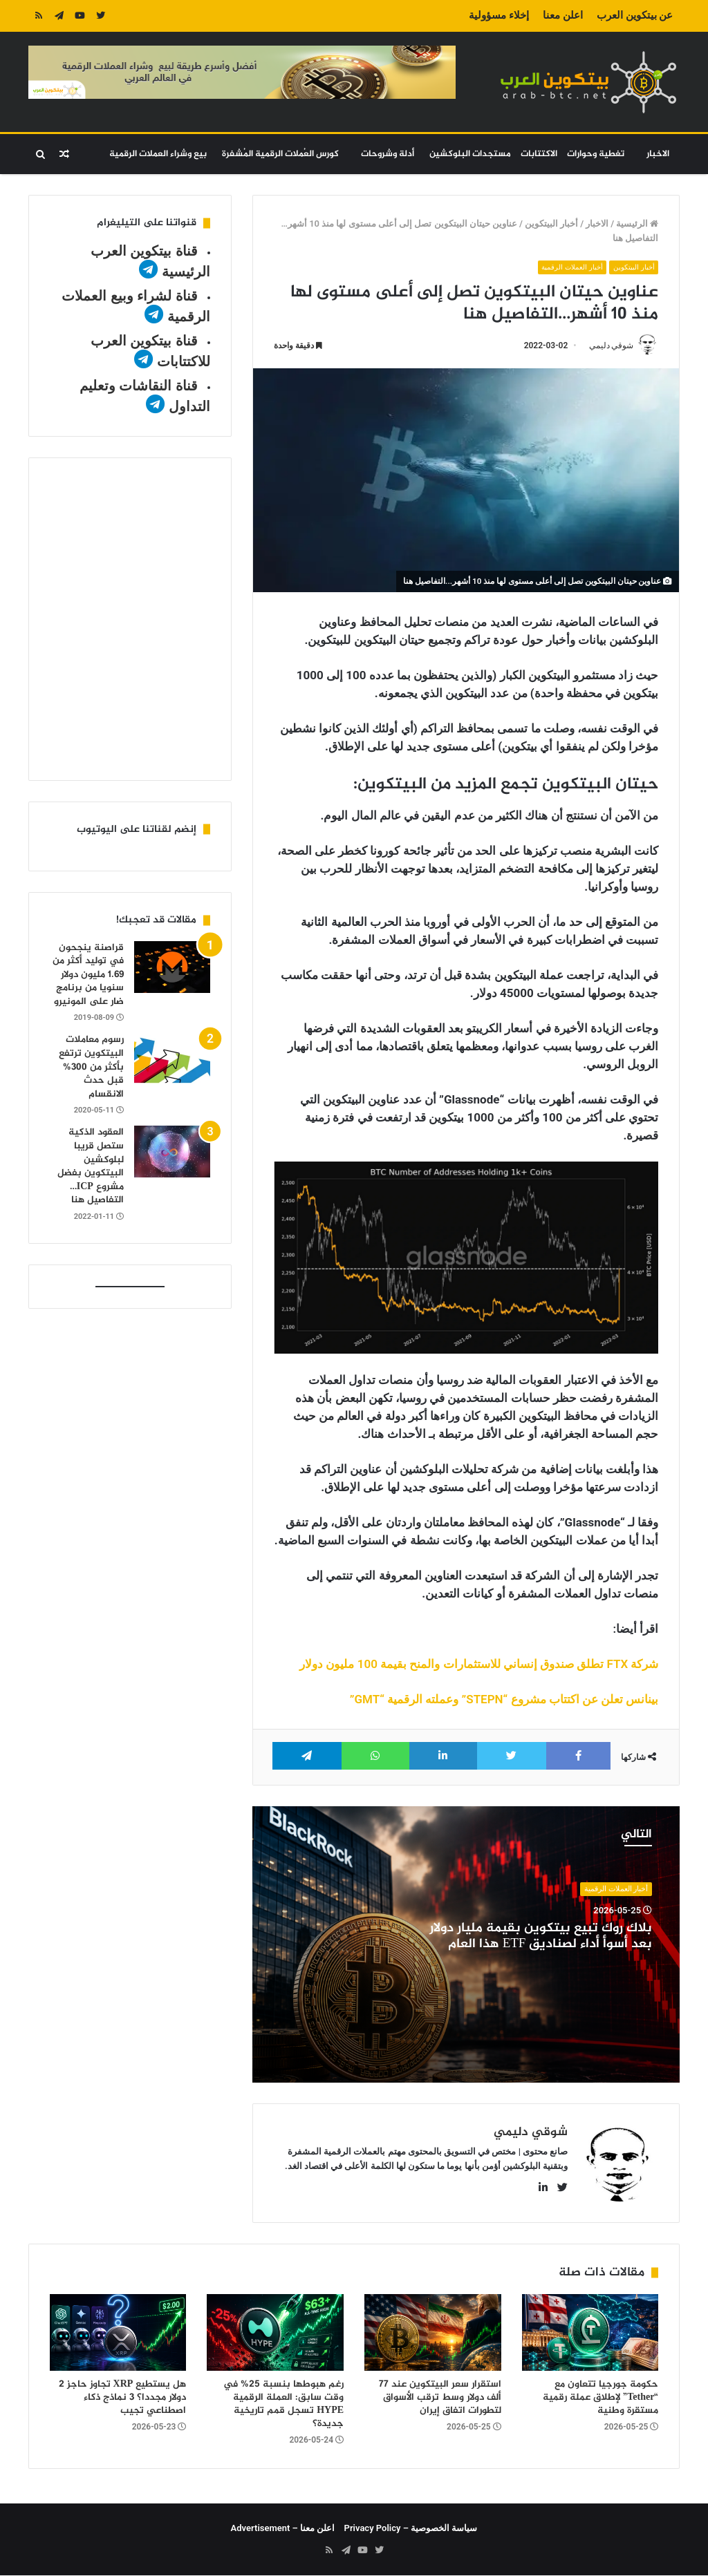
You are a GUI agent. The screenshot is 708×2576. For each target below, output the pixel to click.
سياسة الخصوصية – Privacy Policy (411, 2528)
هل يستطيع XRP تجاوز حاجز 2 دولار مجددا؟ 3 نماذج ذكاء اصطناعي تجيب (123, 2398)
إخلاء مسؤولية (499, 15)
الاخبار (657, 154)
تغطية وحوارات (595, 154)
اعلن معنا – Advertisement (283, 2528)
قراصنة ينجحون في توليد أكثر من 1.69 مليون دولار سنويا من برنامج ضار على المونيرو (88, 975)
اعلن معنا (563, 15)
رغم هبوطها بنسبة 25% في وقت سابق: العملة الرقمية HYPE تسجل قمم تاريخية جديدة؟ (283, 2404)
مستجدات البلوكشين (470, 154)
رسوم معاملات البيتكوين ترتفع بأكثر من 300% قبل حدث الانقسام (91, 1066)
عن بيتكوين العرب (635, 15)
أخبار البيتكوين (551, 223)
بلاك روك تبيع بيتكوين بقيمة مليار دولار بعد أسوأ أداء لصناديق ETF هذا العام (540, 1936)
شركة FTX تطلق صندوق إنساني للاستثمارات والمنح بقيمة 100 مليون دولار (478, 1664)
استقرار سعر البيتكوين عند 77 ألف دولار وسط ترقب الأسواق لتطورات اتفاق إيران (440, 2398)
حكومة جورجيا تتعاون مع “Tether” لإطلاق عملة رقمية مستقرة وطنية (600, 2398)
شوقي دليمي (610, 345)
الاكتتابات (539, 154)
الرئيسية (637, 223)
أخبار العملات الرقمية (568, 267)
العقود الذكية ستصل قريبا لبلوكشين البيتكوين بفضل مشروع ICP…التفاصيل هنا (90, 1166)
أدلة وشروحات (387, 154)
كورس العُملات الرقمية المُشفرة (280, 154)
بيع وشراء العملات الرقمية (158, 154)
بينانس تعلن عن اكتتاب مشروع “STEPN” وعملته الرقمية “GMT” (504, 1699)
